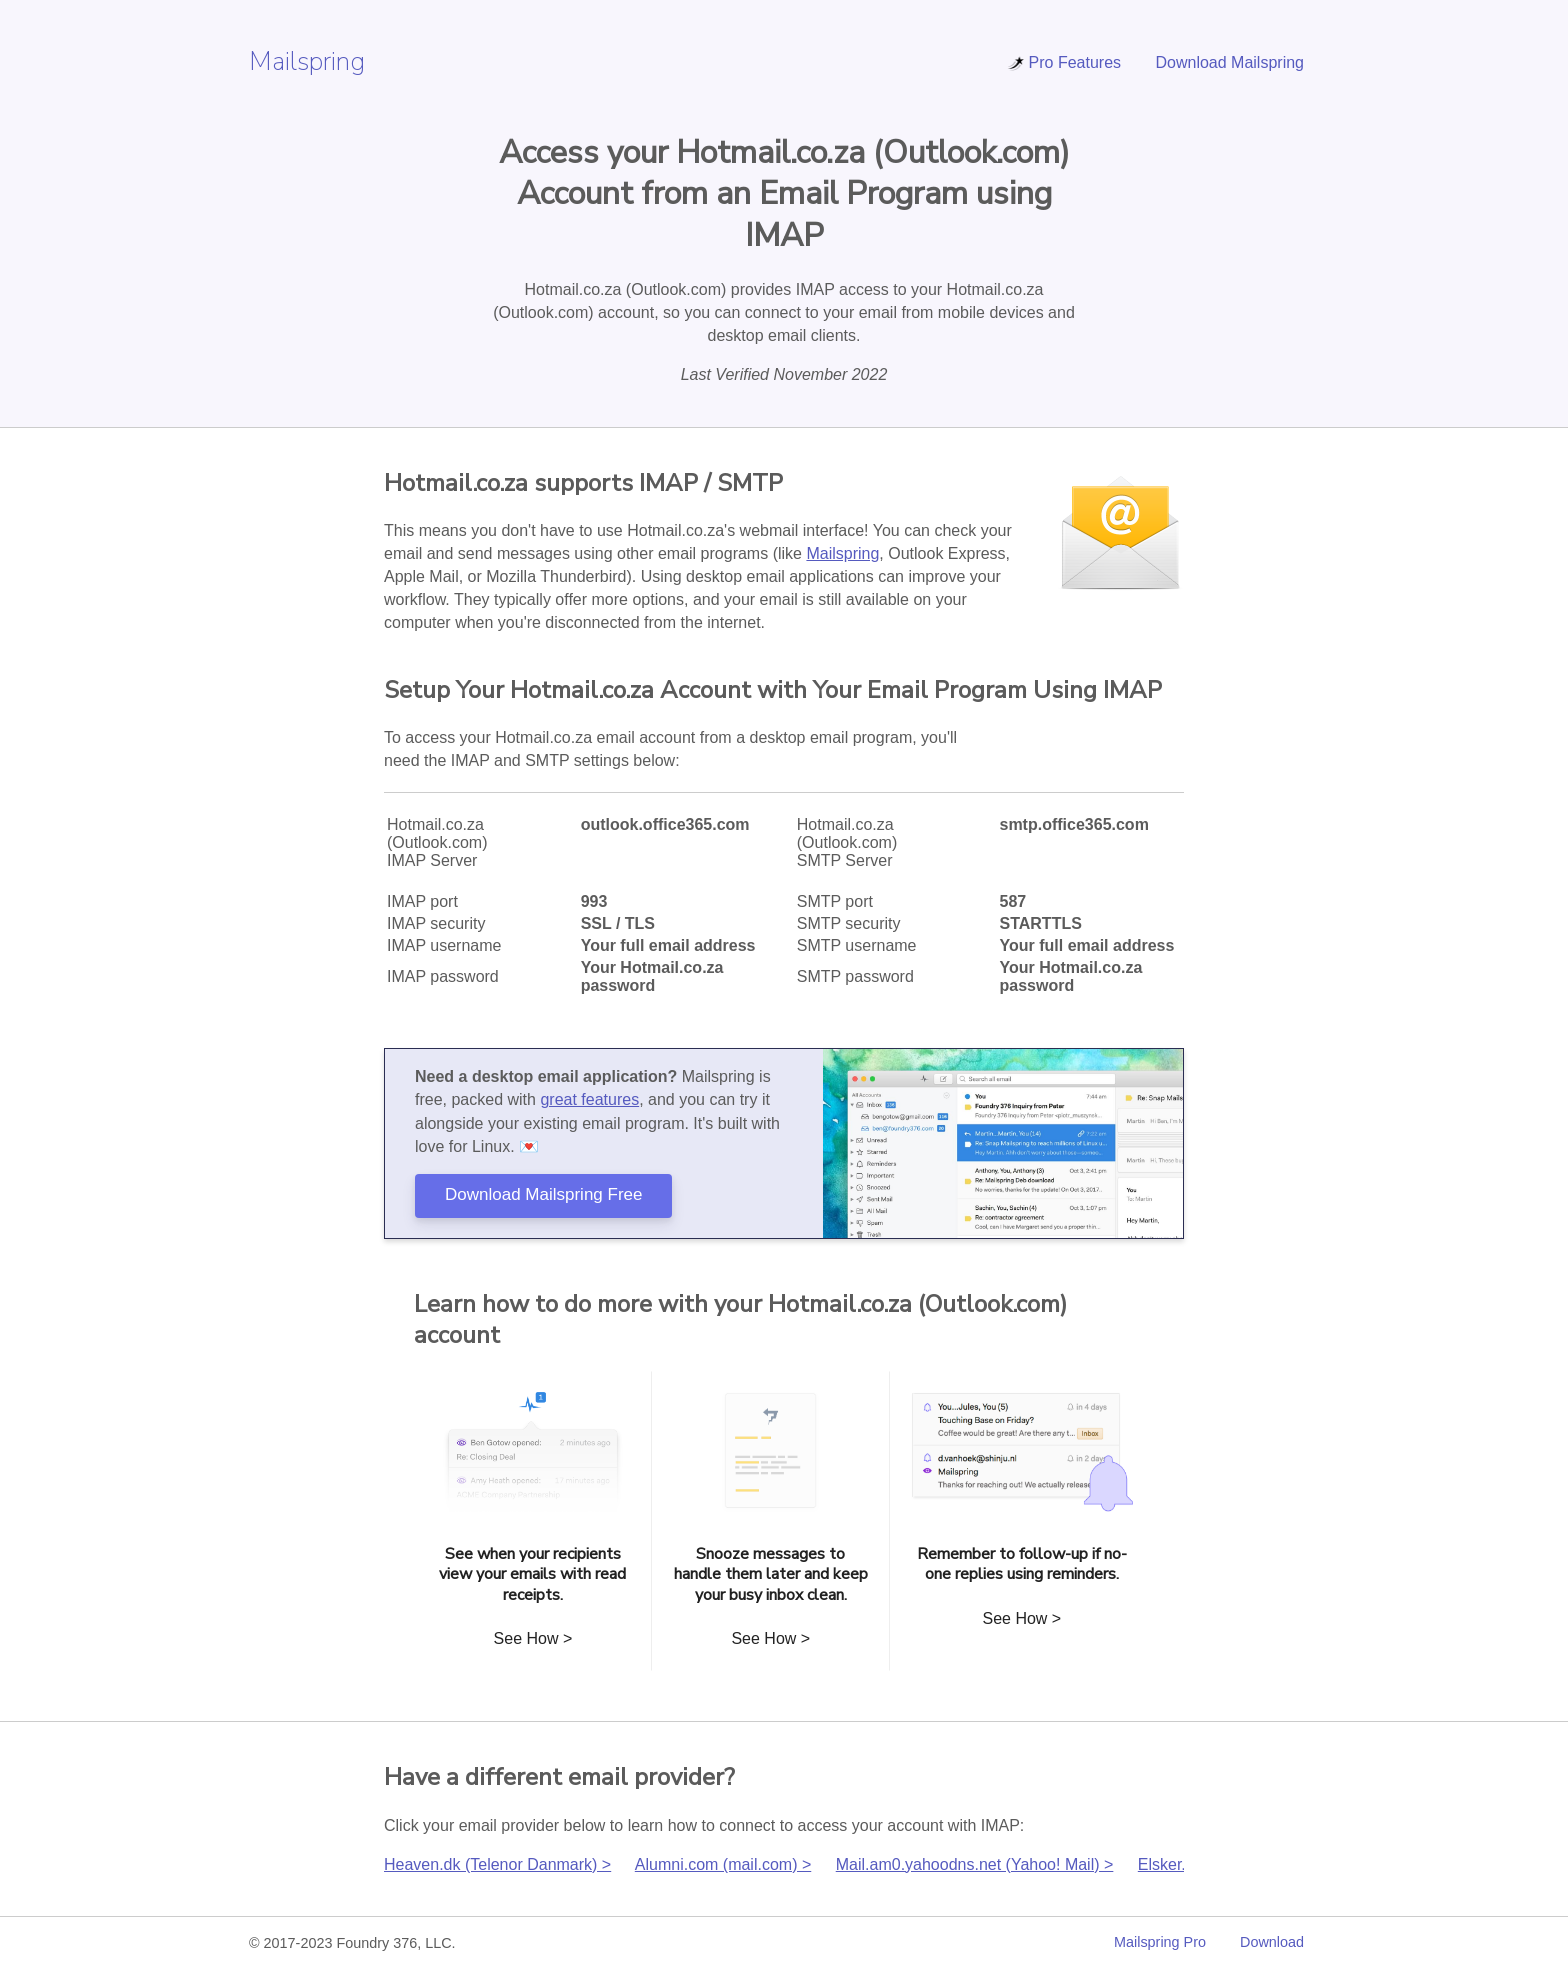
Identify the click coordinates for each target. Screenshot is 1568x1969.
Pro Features (1064, 62)
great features (589, 1099)
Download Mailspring (1229, 62)
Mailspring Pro (1160, 1942)
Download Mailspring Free (543, 1194)
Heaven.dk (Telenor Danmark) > (497, 1864)
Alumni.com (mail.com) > (723, 1864)
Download (1272, 1942)
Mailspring (307, 61)
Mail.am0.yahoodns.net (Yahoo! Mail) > (975, 1864)
